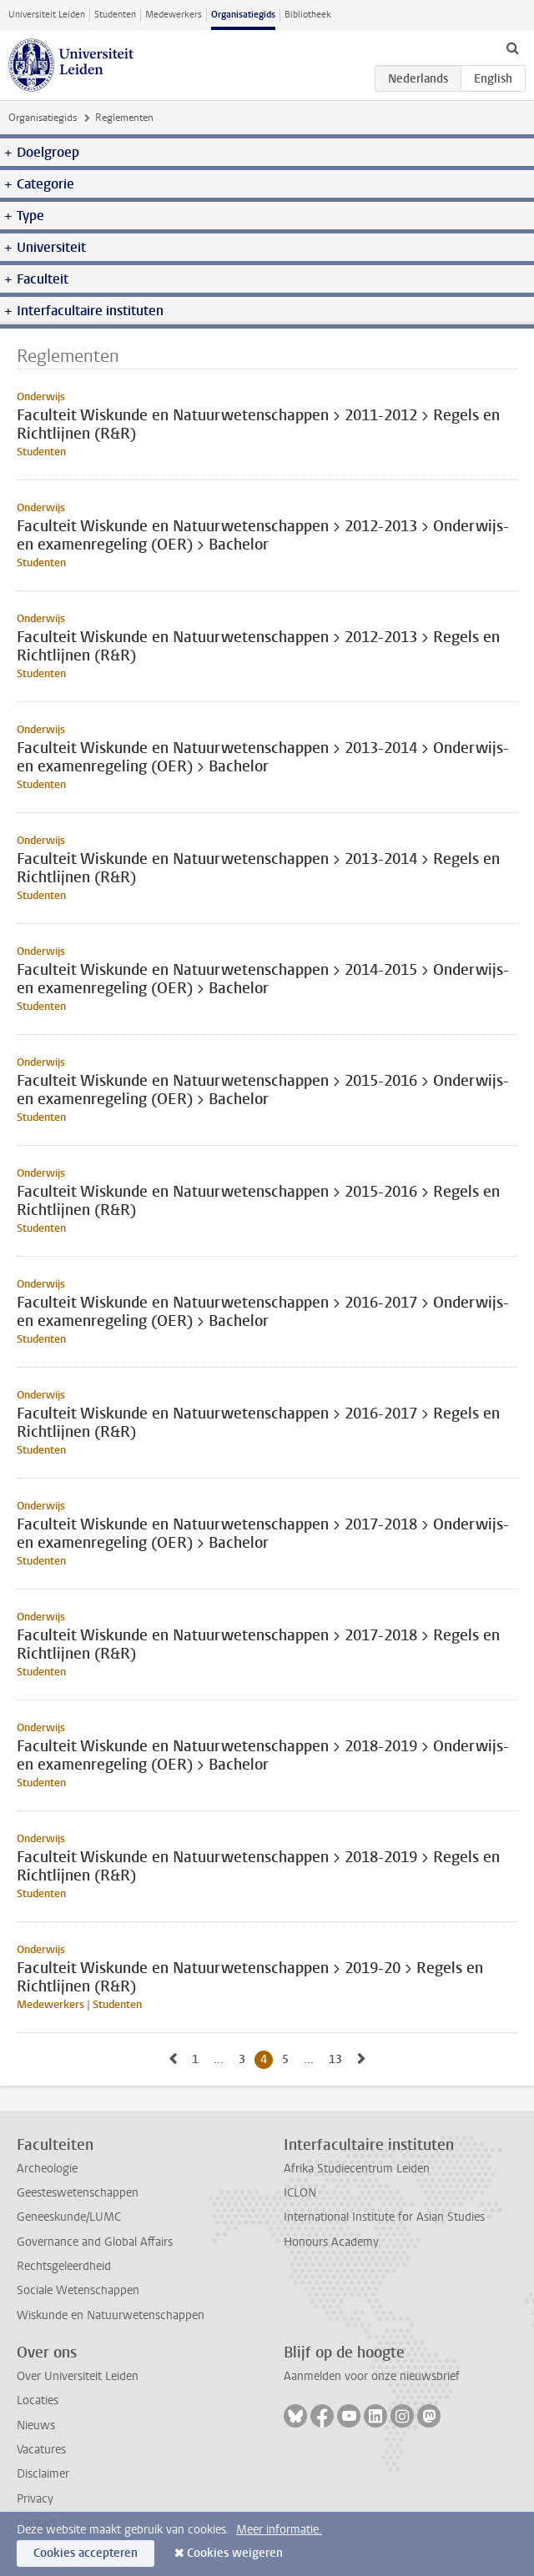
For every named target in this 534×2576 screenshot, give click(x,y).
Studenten (115, 14)
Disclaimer (43, 2474)
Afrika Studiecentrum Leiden (357, 2169)
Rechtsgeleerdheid (64, 2266)
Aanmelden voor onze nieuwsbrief (372, 2376)
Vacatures (41, 2450)
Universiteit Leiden (46, 14)
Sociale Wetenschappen (78, 2290)
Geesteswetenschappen (78, 2193)
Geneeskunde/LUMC (69, 2217)
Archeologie (47, 2169)
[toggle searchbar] (512, 47)
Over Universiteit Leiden (78, 2376)
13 (338, 2059)
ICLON (300, 2193)
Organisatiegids (243, 14)
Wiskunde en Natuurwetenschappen (110, 2315)
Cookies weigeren (235, 2553)
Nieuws (36, 2425)
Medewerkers (173, 14)
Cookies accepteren (85, 2553)
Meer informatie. (279, 2530)
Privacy (35, 2499)
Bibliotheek (308, 14)
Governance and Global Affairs (95, 2242)
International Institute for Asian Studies (384, 2217)
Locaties (37, 2400)
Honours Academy (331, 2242)
